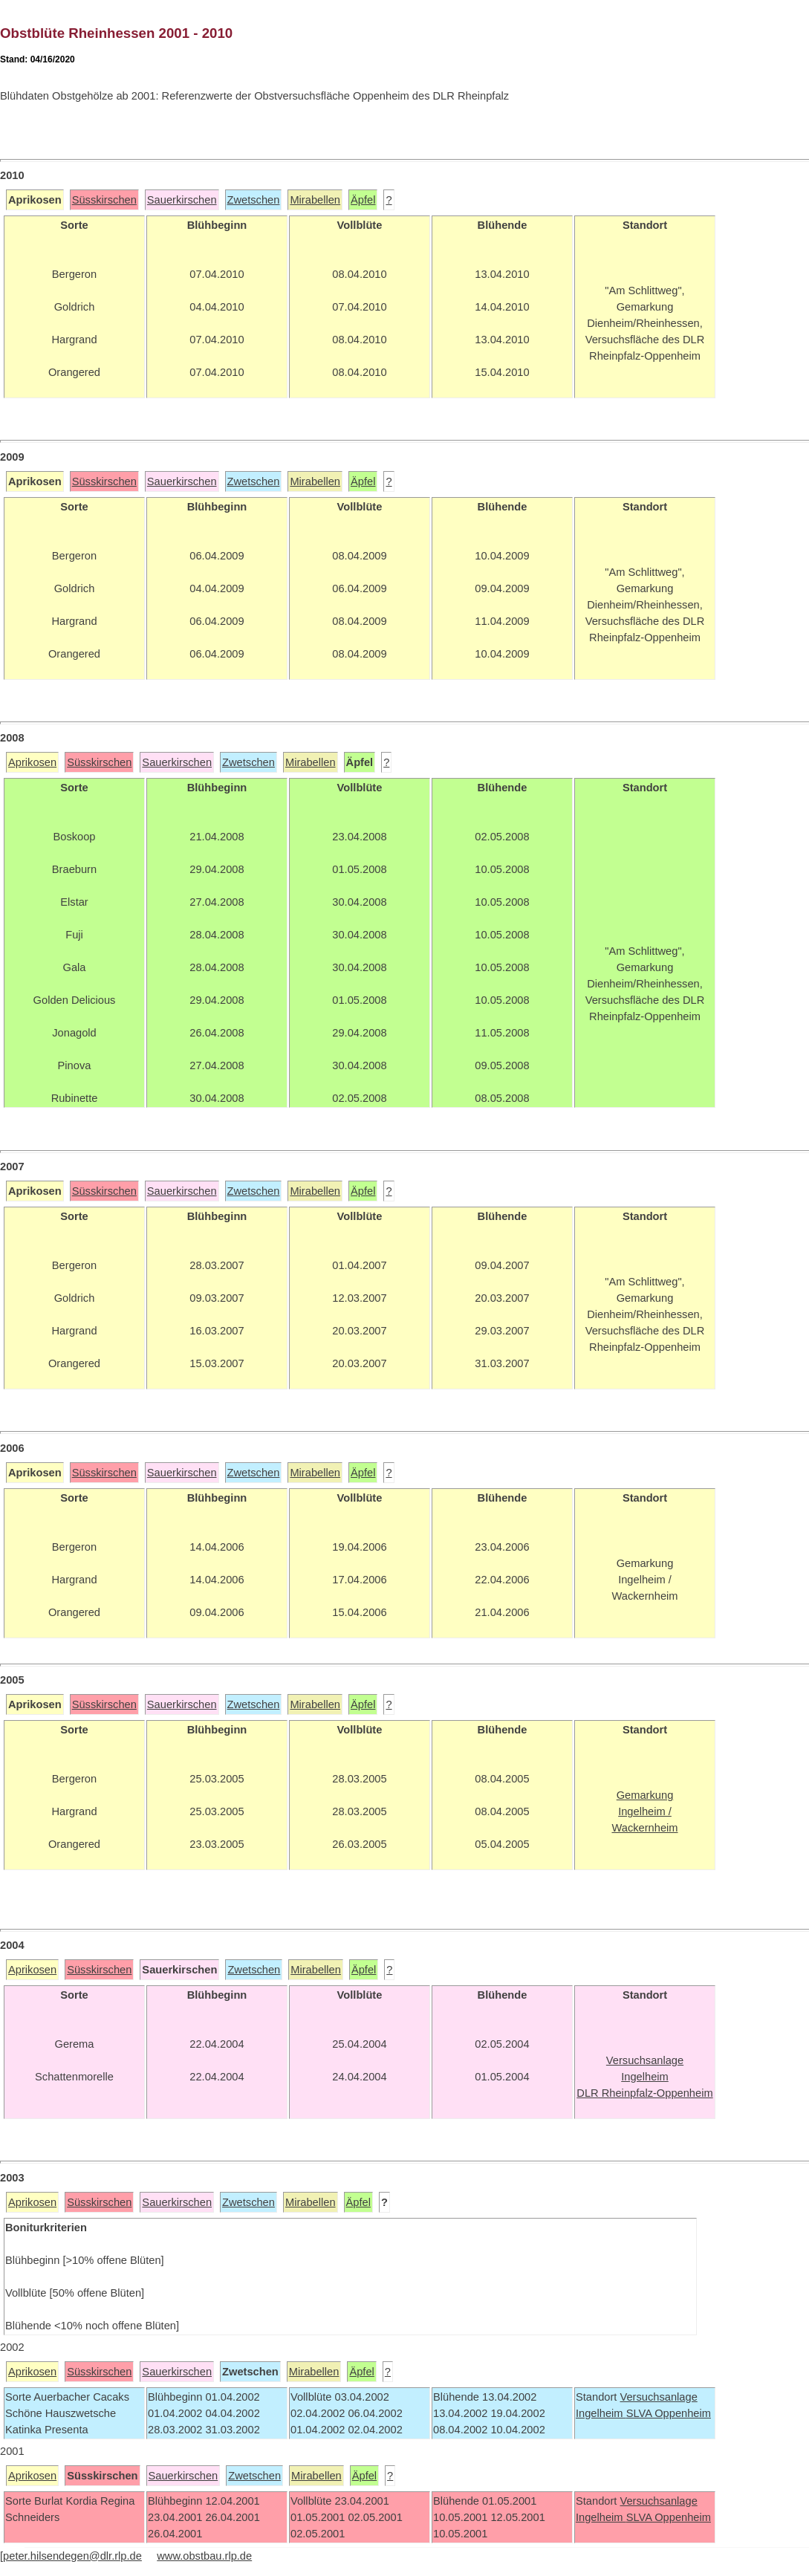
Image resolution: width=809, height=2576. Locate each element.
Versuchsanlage (658, 2397)
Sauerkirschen (182, 200)
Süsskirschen (104, 200)
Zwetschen (253, 200)
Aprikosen (32, 762)
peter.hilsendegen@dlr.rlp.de (72, 2556)
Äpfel (363, 200)
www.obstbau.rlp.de (204, 2556)
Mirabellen (315, 200)
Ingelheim (601, 2413)
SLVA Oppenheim (668, 2413)
